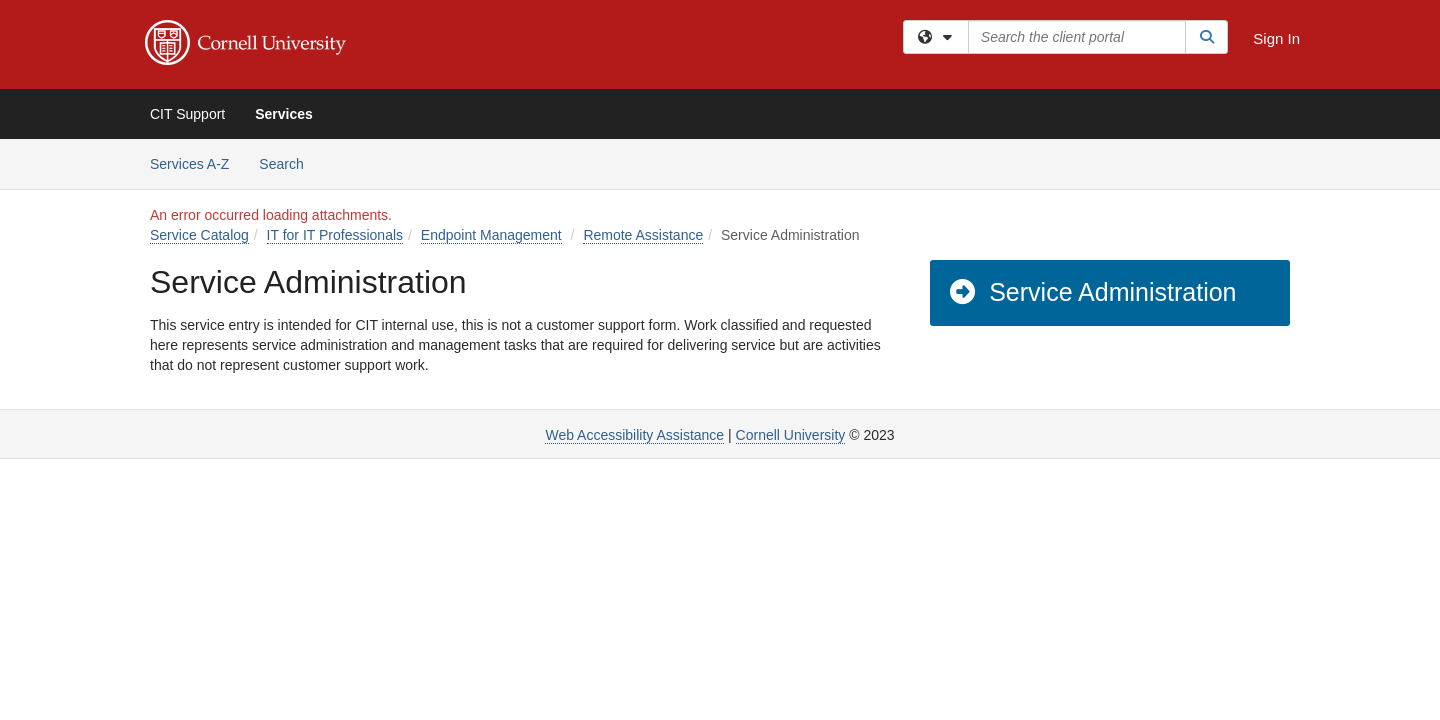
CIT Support (187, 114)
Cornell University (791, 435)
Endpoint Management (491, 235)
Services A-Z (189, 164)
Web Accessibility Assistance (634, 435)
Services (284, 114)
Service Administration (1092, 292)
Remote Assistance (643, 235)
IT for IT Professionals (335, 235)
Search (288, 162)
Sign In (1276, 38)
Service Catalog (199, 235)
